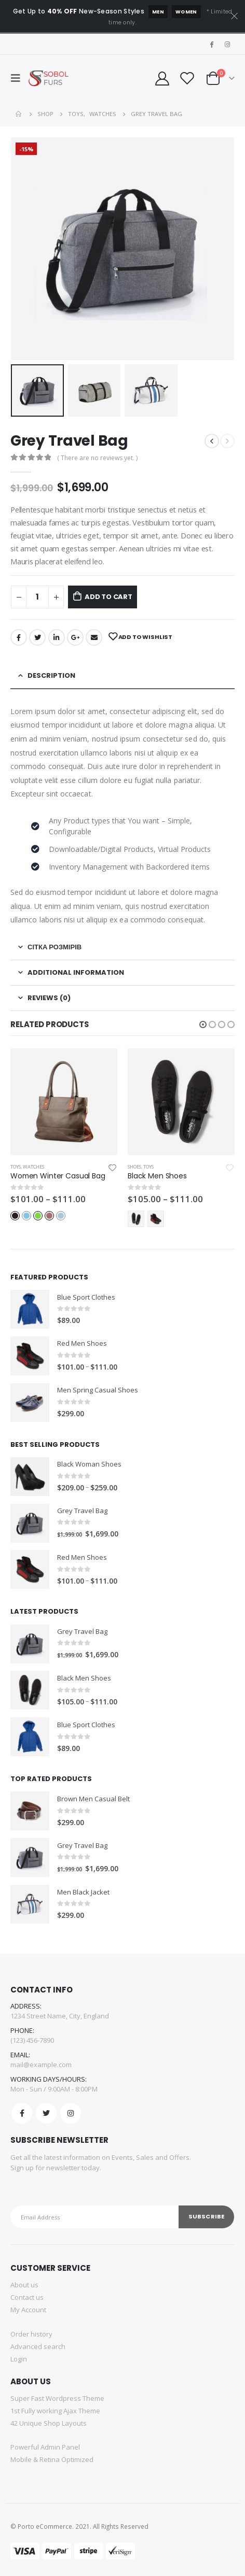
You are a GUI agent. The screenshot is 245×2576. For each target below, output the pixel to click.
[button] (203, 1024)
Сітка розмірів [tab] (54, 947)
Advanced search (37, 2346)
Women (186, 11)
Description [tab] (51, 675)
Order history (31, 2334)
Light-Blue (61, 1216)
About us (24, 2284)
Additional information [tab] (76, 972)
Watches (33, 1166)
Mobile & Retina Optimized (51, 2459)
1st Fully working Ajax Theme (55, 2410)
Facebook (18, 637)
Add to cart (108, 597)
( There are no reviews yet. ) (97, 457)
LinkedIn (56, 637)
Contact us (27, 2297)
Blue (26, 1216)
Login (18, 2359)
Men (158, 11)
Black (15, 1216)
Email (94, 637)
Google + (75, 637)
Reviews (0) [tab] (49, 998)
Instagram (70, 2113)
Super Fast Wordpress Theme (57, 2398)
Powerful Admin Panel (45, 2447)
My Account (28, 2309)
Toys (15, 1166)
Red (49, 1216)
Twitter (37, 637)
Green (38, 1216)
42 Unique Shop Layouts (48, 2423)
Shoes (134, 1166)
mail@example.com (41, 2064)
